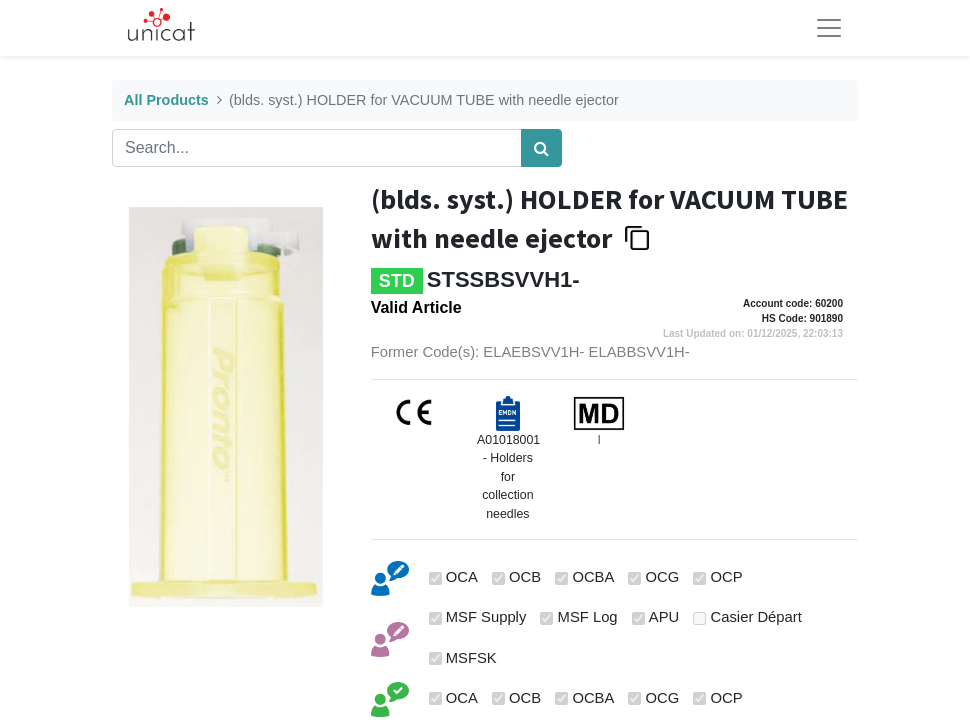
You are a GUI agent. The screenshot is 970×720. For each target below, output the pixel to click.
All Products (166, 100)
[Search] (541, 148)
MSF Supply (486, 617)
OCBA (593, 577)
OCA (462, 577)
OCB (525, 577)
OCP (727, 577)
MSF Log (588, 617)
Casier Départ (756, 617)
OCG (663, 577)
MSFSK (471, 658)
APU (664, 617)
